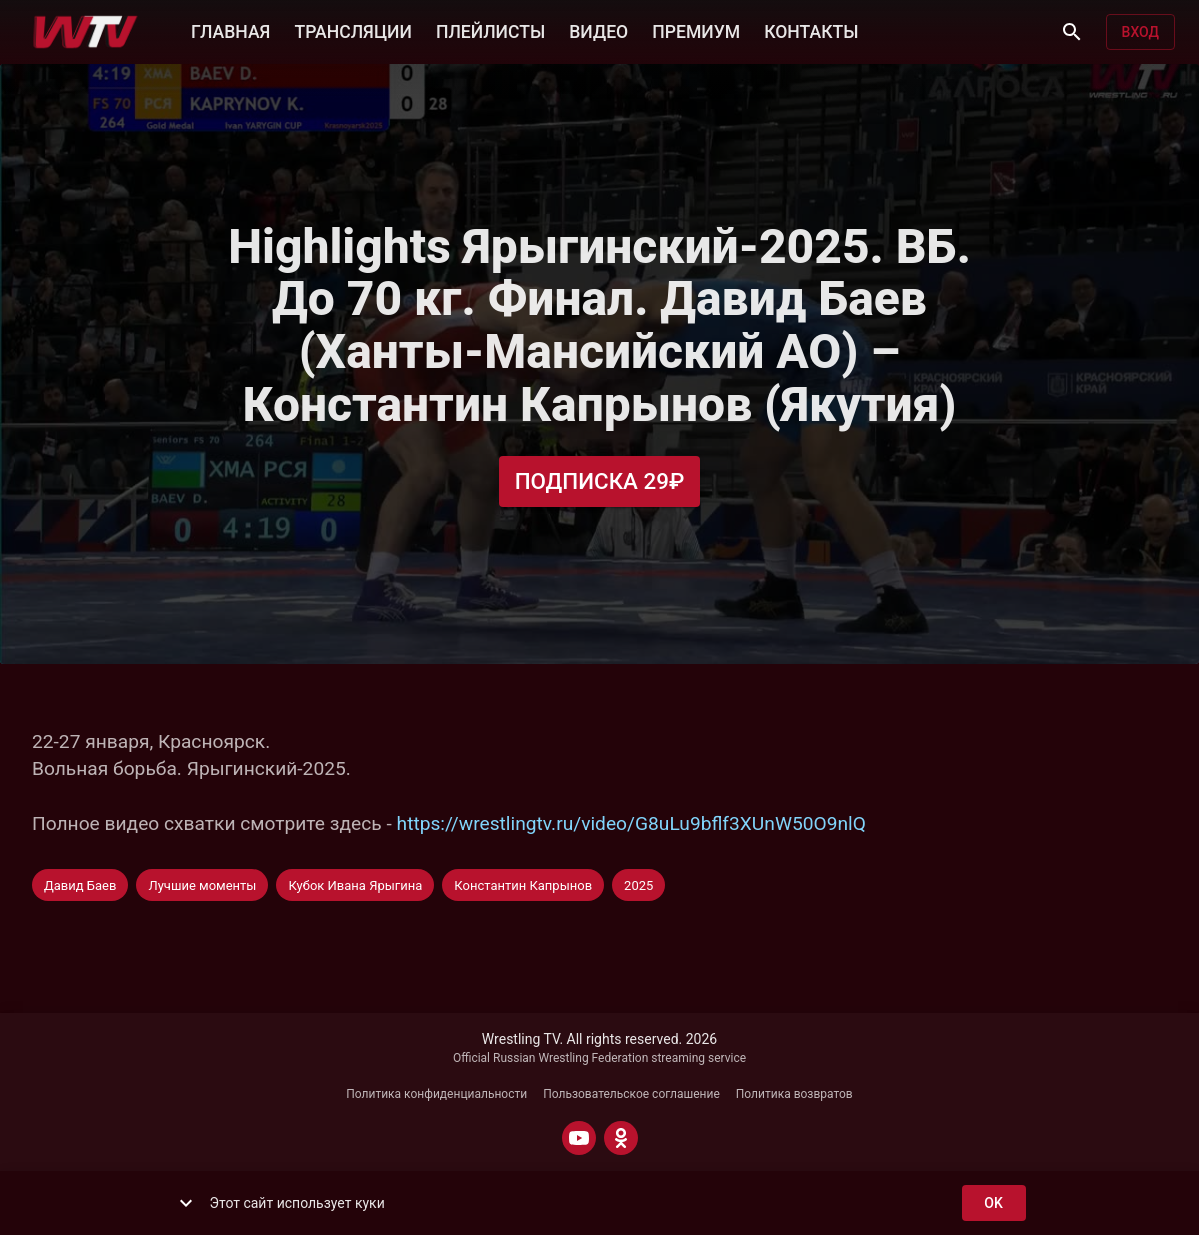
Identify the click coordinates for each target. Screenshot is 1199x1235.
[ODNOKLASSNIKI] (621, 1138)
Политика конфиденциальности (436, 1094)
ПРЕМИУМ (696, 30)
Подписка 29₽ (600, 481)
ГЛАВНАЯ (230, 30)
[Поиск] (1072, 32)
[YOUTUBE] (579, 1138)
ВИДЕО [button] (598, 30)
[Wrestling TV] (85, 32)
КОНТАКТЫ (811, 30)
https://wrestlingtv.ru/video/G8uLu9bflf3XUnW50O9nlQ (631, 823)
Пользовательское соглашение (631, 1094)
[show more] (186, 1203)
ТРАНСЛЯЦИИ (352, 30)
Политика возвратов (794, 1094)
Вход (1140, 32)
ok (994, 1203)
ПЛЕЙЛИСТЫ (490, 30)
